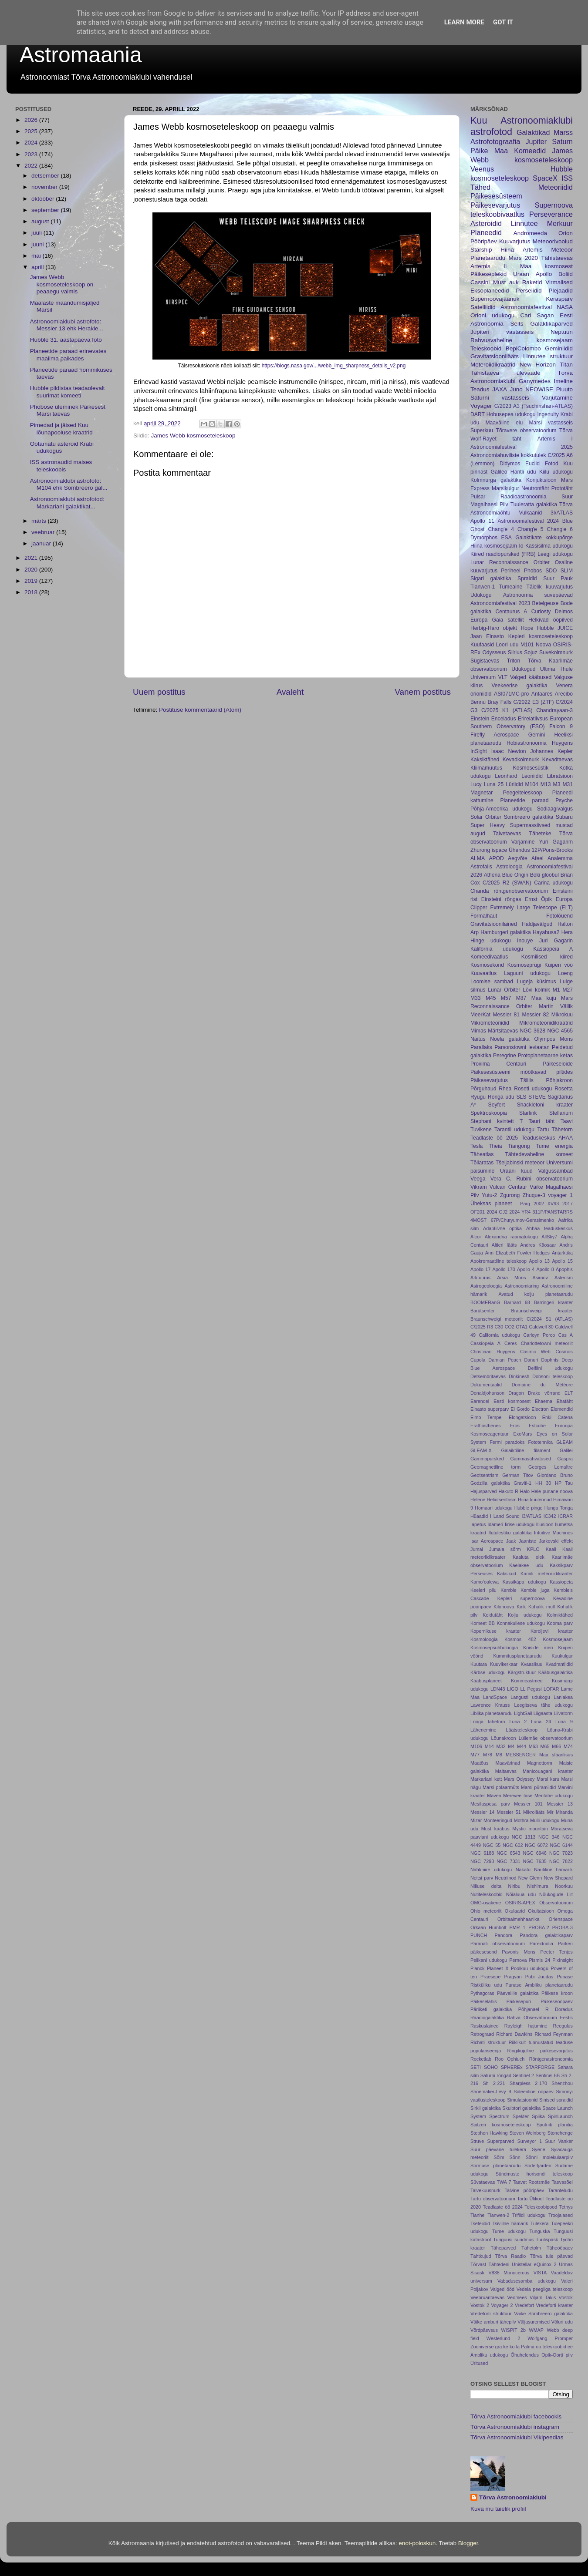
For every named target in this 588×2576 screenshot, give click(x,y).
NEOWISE (539, 389)
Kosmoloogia (483, 1639)
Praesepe (490, 1976)
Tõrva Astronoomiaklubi (513, 2497)
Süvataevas (482, 2182)
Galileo (499, 472)
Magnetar (481, 793)
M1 (556, 990)
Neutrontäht (535, 488)
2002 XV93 (546, 1203)
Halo (525, 1491)
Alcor (475, 1236)
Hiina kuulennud (535, 1499)
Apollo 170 (504, 1269)
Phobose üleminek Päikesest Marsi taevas (67, 410)
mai (37, 255)
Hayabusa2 (546, 932)
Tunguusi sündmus (513, 2239)
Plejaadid (560, 290)
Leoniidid (532, 776)
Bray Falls (499, 702)
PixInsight (562, 1960)
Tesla (476, 1146)
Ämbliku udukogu (489, 2354)
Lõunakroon (503, 1738)
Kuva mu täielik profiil (498, 2508)
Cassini (480, 282)
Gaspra (565, 1458)
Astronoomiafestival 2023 (500, 603)
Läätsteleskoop (521, 1729)
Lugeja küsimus (536, 982)
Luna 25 (494, 784)
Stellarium (561, 1113)
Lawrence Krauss (490, 1705)
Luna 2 (518, 1721)
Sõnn (515, 2157)
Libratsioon (560, 776)
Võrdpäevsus (484, 2330)
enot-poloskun (417, 2543)
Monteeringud (497, 1820)
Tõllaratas (481, 1163)
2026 (31, 120)
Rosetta (563, 1089)
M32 (501, 1746)
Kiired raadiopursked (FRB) (503, 554)
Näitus (477, 1039)
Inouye (525, 941)
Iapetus (478, 1524)
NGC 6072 (536, 1845)
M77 (475, 1754)
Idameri (495, 1524)
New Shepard (558, 1877)
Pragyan (512, 1976)
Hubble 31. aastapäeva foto (66, 339)
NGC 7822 (561, 1861)
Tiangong (519, 1146)
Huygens (562, 743)
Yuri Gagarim (556, 842)
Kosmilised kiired (547, 957)
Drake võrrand (544, 1393)
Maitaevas (506, 1771)
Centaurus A (511, 612)
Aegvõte (517, 858)
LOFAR (551, 1689)
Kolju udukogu (525, 1615)
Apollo (544, 274)
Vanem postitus (423, 691)
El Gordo (520, 1409)
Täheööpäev (560, 2247)
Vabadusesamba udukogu (526, 2280)
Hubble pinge (528, 1507)
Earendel (479, 1401)
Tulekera (540, 2223)
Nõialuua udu (521, 1894)
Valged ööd (502, 2289)
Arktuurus (480, 1277)
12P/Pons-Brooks (552, 850)
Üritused (479, 2363)
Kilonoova (503, 1606)
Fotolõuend (559, 916)
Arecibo (564, 694)
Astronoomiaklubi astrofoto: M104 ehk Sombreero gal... (69, 484)
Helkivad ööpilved (550, 620)
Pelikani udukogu (488, 1960)
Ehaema (543, 1401)
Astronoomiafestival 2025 (521, 447)
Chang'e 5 (530, 529)
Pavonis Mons (518, 1951)
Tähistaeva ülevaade (505, 373)
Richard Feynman (554, 2034)
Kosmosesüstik (531, 768)
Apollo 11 (482, 521)
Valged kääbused (530, 677)
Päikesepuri (519, 2001)
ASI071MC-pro (511, 694)
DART (477, 414)
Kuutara (478, 1664)
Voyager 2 (502, 2305)
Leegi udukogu (555, 554)
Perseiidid (528, 290)
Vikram (478, 1187)
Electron (540, 1409)
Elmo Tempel (486, 1417)
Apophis (564, 1269)
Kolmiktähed (560, 1615)
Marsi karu (548, 1779)
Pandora (504, 1935)
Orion (565, 233)
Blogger (468, 2543)
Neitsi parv (481, 1877)
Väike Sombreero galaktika (543, 2313)
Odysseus (494, 652)
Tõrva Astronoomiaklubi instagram (514, 2427)
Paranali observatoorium (497, 1943)
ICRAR (565, 1516)
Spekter (521, 2116)
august (41, 221)
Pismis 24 (539, 1960)
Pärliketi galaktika (491, 2009)
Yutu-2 (489, 1195)
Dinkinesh (519, 1376)
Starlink (528, 1113)
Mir (550, 1812)
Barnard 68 (517, 1302)
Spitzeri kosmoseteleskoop (500, 2124)
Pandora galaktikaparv (546, 1935)
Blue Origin (515, 875)
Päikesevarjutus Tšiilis (502, 1080)
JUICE (565, 628)
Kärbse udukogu (488, 1672)
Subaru (564, 817)
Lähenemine (483, 1729)
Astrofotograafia (495, 141)
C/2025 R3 (481, 1326)
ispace (499, 850)
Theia (495, 1146)
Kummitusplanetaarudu (517, 1655)
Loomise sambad (491, 982)
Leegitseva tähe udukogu (543, 1705)
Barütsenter (482, 1310)
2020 (31, 569)
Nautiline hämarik (553, 1869)
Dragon (516, 1393)
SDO (551, 571)
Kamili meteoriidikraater (546, 1573)
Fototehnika (540, 1442)
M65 (544, 1746)
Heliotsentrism (501, 1499)
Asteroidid (486, 223)
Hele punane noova (552, 1491)
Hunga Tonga (558, 1507)
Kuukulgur (562, 1655)
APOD (496, 858)
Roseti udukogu (533, 1089)
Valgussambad (555, 1171)
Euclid (532, 464)
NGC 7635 (535, 1861)
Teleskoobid (485, 348)
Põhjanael (528, 2009)
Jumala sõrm (505, 1549)
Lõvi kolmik (536, 990)
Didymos (510, 464)
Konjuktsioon (541, 480)
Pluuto (564, 389)
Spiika (538, 2116)
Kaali (551, 1549)
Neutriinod (505, 1877)
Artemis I (555, 439)
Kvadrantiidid (559, 1664)
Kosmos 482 (520, 1639)
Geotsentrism (484, 1475)
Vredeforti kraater (554, 2305)
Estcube (537, 1425)
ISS (567, 178)
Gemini (536, 735)
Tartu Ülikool (530, 2198)
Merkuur (560, 223)
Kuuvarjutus (514, 241)
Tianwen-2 (498, 2215)
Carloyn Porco (539, 1335)
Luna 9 (564, 1721)
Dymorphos (483, 538)
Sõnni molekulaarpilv (549, 2157)
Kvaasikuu (531, 1664)
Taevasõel (562, 2182)
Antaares (542, 694)
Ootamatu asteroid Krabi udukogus (62, 447)
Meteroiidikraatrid (493, 364)
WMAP (536, 2330)
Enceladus (503, 719)
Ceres (510, 1343)
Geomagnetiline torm (495, 1467)
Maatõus (479, 1763)
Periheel (510, 571)
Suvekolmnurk (556, 652)
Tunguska (540, 2231)
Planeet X (497, 1968)
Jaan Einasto (487, 636)
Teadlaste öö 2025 (494, 1138)
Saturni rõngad (495, 2075)
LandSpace (495, 1697)
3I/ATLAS (562, 513)
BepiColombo (523, 348)
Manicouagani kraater (548, 1771)
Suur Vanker (559, 2141)
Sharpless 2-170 (528, 2083)
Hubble (545, 628)
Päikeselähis (483, 2001)
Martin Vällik (556, 1006)
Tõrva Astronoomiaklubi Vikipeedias (517, 2437)
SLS (521, 1097)
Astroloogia (509, 867)
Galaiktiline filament (526, 1450)
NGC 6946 (535, 1853)
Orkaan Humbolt (488, 1927)
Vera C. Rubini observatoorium (531, 1179)
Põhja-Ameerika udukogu (501, 809)
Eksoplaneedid (489, 290)
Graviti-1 (522, 1483)
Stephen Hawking (489, 2132)
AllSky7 (549, 1236)
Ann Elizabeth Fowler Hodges (517, 1252)
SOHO (491, 2067)
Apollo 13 (539, 1261)
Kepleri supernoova (521, 1598)
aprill (38, 267)
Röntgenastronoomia (551, 2058)
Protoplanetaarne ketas (545, 1056)
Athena (492, 875)
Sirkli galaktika (485, 2108)
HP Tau (564, 1483)
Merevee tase (517, 1795)
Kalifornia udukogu (496, 949)
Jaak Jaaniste (521, 1541)
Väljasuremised (533, 2321)
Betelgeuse (545, 603)
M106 (476, 1746)
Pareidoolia (541, 1943)
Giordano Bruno (555, 1475)
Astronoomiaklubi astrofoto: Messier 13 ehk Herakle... (66, 325)
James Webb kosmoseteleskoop (193, 435)
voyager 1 (560, 1195)
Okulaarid (515, 1911)
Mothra (521, 1820)
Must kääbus (495, 1828)
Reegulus (563, 2025)
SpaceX (545, 178)
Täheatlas (481, 1154)
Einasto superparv (489, 1409)
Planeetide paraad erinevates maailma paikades (68, 354)
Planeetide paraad (524, 800)
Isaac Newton (508, 751)
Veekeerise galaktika (519, 686)
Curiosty (541, 612)
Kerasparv (559, 299)
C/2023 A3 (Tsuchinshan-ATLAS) (533, 406)
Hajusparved (483, 1491)
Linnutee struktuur (548, 356)
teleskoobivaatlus (497, 214)
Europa (478, 620)
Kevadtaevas (557, 760)
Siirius (515, 652)
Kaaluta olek (528, 1557)
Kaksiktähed (484, 760)
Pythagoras (482, 1993)
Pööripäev (483, 241)
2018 (31, 592)
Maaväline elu (504, 423)
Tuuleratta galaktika (533, 504)
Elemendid (562, 1409)
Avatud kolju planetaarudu (535, 1294)
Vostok (566, 2297)
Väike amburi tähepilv (493, 2321)
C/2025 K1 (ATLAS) (506, 710)
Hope (526, 628)
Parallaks (481, 1047)
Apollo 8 (545, 1269)
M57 (506, 998)
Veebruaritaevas (487, 2297)
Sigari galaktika (490, 578)
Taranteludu (560, 2190)
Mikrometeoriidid (489, 1023)
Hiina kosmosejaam (493, 546)
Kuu (478, 120)
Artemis (533, 249)
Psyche (564, 800)
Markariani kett (486, 1779)
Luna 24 (541, 1721)
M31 (567, 784)
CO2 (509, 1326)
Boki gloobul (544, 875)
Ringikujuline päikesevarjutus (540, 2050)
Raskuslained (484, 2025)
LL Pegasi (530, 1689)
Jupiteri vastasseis (502, 332)
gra (498, 2346)
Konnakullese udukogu (521, 1623)
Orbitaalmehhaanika (518, 1919)
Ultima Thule (556, 669)
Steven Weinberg (527, 2132)
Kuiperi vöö (558, 965)
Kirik (521, 1606)
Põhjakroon (559, 1080)
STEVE (537, 1097)
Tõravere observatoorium (526, 430)
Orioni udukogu (492, 315)
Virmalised (559, 282)
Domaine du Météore (542, 1384)
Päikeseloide (558, 1064)
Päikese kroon (557, 1993)
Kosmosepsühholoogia (494, 1647)
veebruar (43, 532)
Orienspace (561, 1919)
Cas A (565, 1335)
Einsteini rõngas (501, 899)
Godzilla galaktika (490, 1483)
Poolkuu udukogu (529, 1968)
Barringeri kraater (553, 1302)
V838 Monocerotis (508, 2272)
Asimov (540, 1277)
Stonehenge (560, 2132)
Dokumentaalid (486, 1384)
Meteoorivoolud (553, 241)
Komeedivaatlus (489, 957)
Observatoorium (556, 1902)
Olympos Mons (553, 1039)
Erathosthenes (485, 1425)
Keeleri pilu (483, 1590)
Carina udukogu (553, 883)
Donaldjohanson (487, 1393)
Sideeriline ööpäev (534, 2091)
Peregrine (504, 1056)
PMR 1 (517, 1927)
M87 (521, 998)
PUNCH (478, 1935)
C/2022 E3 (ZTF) (534, 702)
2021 (31, 558)
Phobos (533, 571)
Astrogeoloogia (486, 1285)
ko (512, 2346)
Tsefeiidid (480, 2223)
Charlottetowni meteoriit (547, 1343)
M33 (475, 998)
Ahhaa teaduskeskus (549, 1228)
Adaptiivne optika (502, 1228)
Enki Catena (557, 1417)
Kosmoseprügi (524, 965)
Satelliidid (483, 307)
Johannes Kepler (551, 751)
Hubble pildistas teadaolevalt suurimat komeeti (67, 391)
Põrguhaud (483, 1089)
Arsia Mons (511, 1277)
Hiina (507, 249)
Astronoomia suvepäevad (538, 595)
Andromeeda (530, 233)
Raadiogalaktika (487, 2017)
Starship (481, 249)
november (45, 187)
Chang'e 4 (501, 529)
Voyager (481, 406)
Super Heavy (487, 825)
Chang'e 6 (560, 529)
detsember (46, 175)
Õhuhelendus (525, 2354)
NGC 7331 (508, 1861)
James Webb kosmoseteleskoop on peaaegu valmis (62, 284)
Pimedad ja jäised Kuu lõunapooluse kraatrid (61, 428)
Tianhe (477, 2215)
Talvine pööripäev (524, 2190)
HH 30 (543, 1483)
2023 (31, 154)
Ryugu (478, 1097)
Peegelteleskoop (522, 793)
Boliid (565, 274)
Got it (503, 22)
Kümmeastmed (527, 1680)
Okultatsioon (541, 1911)
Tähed (480, 187)
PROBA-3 (562, 1927)
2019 (31, 581)
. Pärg (522, 1203)
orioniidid (481, 694)
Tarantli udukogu (514, 1130)
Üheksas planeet (491, 1204)
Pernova (518, 1960)
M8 (499, 1754)
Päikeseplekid (488, 274)
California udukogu (499, 1335)
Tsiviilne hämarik (510, 2223)
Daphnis (549, 1359)
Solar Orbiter (485, 817)
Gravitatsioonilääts (494, 356)
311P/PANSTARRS (552, 1211)
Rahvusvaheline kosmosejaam (521, 340)
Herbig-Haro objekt (493, 628)
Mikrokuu (562, 1015)
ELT (568, 1393)
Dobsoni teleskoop (552, 1376)
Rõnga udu (501, 1097)
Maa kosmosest (546, 266)
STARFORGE (540, 2067)
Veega (477, 1179)
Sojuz (530, 652)
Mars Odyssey (519, 1779)
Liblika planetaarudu (491, 1713)
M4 (511, 1746)
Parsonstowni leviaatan (522, 1047)
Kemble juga (534, 1590)
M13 (546, 784)
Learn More (464, 22)
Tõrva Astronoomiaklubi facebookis (515, 2416)
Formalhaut (483, 916)
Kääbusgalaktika (555, 1672)
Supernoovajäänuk (495, 299)
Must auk (506, 282)
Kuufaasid (482, 645)
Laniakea (563, 1697)
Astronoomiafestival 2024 (528, 521)
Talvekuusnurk (485, 2190)
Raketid (532, 282)
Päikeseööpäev (557, 2001)
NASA (565, 307)
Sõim (498, 2157)
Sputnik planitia (555, 2124)
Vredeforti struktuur (490, 2313)
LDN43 (497, 1689)
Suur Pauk (558, 578)
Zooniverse (481, 2346)
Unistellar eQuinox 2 (534, 2264)
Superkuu (481, 430)
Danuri (531, 1359)
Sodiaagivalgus (555, 809)
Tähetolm (531, 2247)
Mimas (478, 1031)
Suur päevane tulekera (498, 2149)
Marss (563, 132)
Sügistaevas (484, 661)
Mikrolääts (533, 1812)
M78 (487, 1754)
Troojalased (560, 2215)
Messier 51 (509, 1812)
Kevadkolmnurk (521, 760)
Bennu (478, 702)
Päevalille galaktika (517, 1993)
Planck (477, 1968)
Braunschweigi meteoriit (496, 1319)
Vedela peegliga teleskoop (545, 2289)
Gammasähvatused (530, 1458)
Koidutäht (493, 1615)
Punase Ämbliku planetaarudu (539, 1984)
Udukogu (481, 595)
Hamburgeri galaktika (505, 932)
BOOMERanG (485, 1302)
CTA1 (521, 1326)
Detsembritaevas (488, 1376)
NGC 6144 (561, 1845)
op (538, 2346)
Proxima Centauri (498, 1064)
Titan (566, 364)
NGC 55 (492, 1845)
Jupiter (536, 141)
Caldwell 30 (541, 1326)
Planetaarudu (487, 258)
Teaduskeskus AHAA (547, 1138)
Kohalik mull (541, 1606)
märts (39, 521)
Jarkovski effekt (556, 1541)
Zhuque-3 (534, 1195)
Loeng (565, 973)
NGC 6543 (508, 1853)
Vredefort (524, 2305)
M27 (567, 990)
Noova (543, 645)
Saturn (562, 141)
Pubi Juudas (539, 1976)
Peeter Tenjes (557, 1951)
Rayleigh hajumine (525, 2025)
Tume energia (554, 1146)
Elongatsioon (522, 1417)
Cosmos (564, 1351)
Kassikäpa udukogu (524, 1581)
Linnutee (524, 223)
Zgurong (510, 1195)
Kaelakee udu (526, 1565)
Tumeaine (511, 587)
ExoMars (523, 1433)
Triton (513, 661)
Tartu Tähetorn (555, 1130)
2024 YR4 (520, 1211)
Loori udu (507, 645)
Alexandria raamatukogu (511, 1236)
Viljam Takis (543, 2297)
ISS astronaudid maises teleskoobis (61, 465)
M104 (531, 784)
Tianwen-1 (482, 587)
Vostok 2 (479, 2305)
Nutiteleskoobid (486, 1894)
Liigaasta (543, 1713)
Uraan (521, 274)
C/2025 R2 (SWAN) (507, 883)
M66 (556, 1746)
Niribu (514, 1886)
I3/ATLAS (531, 1516)
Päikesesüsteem (496, 196)
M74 (568, 1746)
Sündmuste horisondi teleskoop (534, 2173)
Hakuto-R (508, 1491)
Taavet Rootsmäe (531, 2182)
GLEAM (564, 1442)
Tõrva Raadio (510, 2256)
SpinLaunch (560, 2116)
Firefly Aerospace (494, 735)
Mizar (476, 1820)
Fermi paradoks (507, 1442)
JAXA (499, 389)
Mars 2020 (523, 258)
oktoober (43, 198)
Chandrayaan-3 (554, 710)
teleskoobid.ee (557, 2346)
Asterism (563, 1277)
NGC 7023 (561, 1853)
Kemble (508, 1590)
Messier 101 (528, 1803)
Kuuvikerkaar (503, 1664)
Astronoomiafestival (526, 307)
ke (505, 2346)
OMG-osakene (485, 1902)
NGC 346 (549, 1837)
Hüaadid (479, 1516)
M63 (533, 1746)
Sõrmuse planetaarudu (495, 2165)
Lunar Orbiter (504, 990)
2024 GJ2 (497, 1211)
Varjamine (523, 842)
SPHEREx (512, 2067)
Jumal (476, 1549)
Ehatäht (565, 1401)
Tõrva (566, 430)
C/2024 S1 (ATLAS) (550, 1319)
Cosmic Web (535, 1351)
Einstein (479, 719)
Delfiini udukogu (550, 1368)
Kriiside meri (538, 1647)
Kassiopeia (561, 1581)
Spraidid (527, 578)
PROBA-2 (538, 1927)
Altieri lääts (504, 1245)
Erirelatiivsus (533, 719)
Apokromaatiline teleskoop (498, 1261)
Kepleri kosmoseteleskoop (540, 636)
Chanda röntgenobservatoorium (509, 891)
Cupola (477, 1359)
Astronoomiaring (522, 1285)
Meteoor (562, 249)
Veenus (482, 169)
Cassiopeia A (485, 1343)
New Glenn (530, 1877)
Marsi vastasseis (551, 423)
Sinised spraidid (556, 2099)
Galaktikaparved (551, 323)
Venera (564, 686)
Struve (477, 2141)
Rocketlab (480, 2058)
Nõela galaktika (509, 1039)
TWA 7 (504, 2182)
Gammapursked (487, 1458)
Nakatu (523, 1869)
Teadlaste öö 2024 (503, 2206)
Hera (567, 932)
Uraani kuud (516, 1171)
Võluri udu (562, 2321)
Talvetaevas (507, 834)
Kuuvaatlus (483, 973)
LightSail (523, 1713)
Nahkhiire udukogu (491, 1869)
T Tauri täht (537, 1121)
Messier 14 (482, 1812)
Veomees (517, 2297)
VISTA (540, 2272)
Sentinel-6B (547, 2075)
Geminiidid (559, 348)
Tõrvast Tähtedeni (489, 2264)
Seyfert (496, 1105)
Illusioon (545, 1524)
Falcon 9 (561, 726)
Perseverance (551, 214)
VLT (502, 677)
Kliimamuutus (486, 768)
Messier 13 (560, 1803)
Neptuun (562, 332)
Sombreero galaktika (529, 817)
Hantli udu (523, 472)
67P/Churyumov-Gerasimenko (522, 1220)
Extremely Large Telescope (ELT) (531, 908)
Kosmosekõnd (487, 965)
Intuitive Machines (553, 1532)
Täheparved (503, 2247)
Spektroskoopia (488, 1113)
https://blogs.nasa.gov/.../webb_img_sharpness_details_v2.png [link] (334, 366)
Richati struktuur (488, 2042)
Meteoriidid (555, 187)
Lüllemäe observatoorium (546, 1738)
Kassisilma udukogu (549, 546)
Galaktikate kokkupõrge (544, 538)
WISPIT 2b (513, 2330)
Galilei (566, 1450)
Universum (483, 677)
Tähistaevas (557, 258)
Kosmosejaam (558, 1639)
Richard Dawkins (514, 2034)
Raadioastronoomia (523, 497)
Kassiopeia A (553, 949)
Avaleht (290, 691)
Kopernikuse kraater (495, 1631)
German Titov (517, 1475)
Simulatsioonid (522, 2099)
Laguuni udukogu (527, 973)
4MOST (478, 1220)
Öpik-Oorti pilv (557, 2354)
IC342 (550, 1516)
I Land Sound (505, 1516)
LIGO (512, 1689)
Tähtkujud (480, 2256)
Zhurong (480, 850)
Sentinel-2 (523, 2075)
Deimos (564, 612)
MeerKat (480, 1015)
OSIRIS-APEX (520, 1902)
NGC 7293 (482, 1861)
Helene (477, 1499)
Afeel (537, 858)
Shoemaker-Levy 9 (490, 2091)
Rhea (505, 1089)
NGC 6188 (482, 1853)
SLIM (567, 571)
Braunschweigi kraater (542, 1310)
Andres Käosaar (538, 1245)
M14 (489, 1746)
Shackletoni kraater (545, 1105)
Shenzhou (562, 2083)
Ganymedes (535, 381)
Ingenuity (547, 414)
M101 (527, 645)
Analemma (560, 858)
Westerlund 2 (503, 2338)
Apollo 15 (562, 1261)
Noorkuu (564, 1886)
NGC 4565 (560, 1031)
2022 (31, 165)
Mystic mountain (530, 1828)
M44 (521, 1746)
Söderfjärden (537, 2165)
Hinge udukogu (490, 941)
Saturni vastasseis (499, 397)
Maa (501, 151)
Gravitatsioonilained (493, 924)
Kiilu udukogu (556, 472)
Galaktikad (533, 132)
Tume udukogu (509, 2231)
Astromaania (81, 55)
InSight (478, 751)
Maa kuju (543, 998)
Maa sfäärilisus (556, 1754)
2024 (31, 142)
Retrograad (482, 2034)
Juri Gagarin (556, 941)
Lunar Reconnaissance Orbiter (510, 562)
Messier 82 (535, 1015)
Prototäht (562, 488)
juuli (37, 232)
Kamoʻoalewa (484, 1581)
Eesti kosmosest (512, 1401)
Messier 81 (506, 1015)
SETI (475, 2067)
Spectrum (499, 2116)
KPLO (533, 1549)
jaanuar (42, 543)
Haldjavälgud (537, 924)
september (46, 210)
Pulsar (477, 497)
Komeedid (530, 151)
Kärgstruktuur (522, 1672)
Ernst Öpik (538, 899)
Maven (494, 1795)
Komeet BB (482, 1623)
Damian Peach (504, 1359)
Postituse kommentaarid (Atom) (200, 709)
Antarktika (562, 1252)
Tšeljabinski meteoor (520, 1163)
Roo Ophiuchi (510, 2058)
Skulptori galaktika (521, 2108)
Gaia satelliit (508, 620)
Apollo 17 (480, 1269)
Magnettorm (539, 1763)
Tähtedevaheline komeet (539, 1154)
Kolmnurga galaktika (495, 480)
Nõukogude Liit (556, 1894)
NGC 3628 (532, 1031)
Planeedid (486, 232)
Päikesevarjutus (495, 205)
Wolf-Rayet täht (495, 439)
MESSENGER (521, 1754)
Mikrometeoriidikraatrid (546, 1023)
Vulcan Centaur (508, 1187)
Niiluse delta (485, 1886)
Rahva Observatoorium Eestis (540, 2017)
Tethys (566, 2206)
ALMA (477, 858)
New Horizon (538, 364)
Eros (515, 1425)
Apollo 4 (525, 1269)
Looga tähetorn (487, 1721)
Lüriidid (514, 784)
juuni (38, 244)
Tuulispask (547, 2239)
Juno (516, 389)
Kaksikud (506, 1573)
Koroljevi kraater (552, 1631)
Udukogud (523, 669)
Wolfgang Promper (550, 2338)
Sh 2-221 (494, 2083)
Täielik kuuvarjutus (550, 587)
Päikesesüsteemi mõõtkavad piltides (521, 1072)
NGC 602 (513, 1845)
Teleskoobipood (540, 2206)
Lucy (476, 784)
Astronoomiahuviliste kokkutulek (508, 455)
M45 (491, 998)
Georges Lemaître (550, 1467)
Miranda (564, 1812)
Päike (479, 151)
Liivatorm (563, 1713)
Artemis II (488, 266)
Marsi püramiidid (538, 1787)
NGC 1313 (524, 1837)
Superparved (500, 2141)
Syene (538, 2149)
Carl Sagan (537, 315)
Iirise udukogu (519, 1524)
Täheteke (540, 834)
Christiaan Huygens (492, 1351)
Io (521, 546)
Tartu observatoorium (492, 2198)
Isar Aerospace (486, 1541)
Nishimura (537, 1886)
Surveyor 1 (529, 2141)
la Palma (525, 2346)
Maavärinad (508, 1763)
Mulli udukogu (544, 1820)
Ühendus (519, 850)
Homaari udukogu (493, 1507)
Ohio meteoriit (486, 1911)
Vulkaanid (530, 513)
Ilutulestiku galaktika (510, 1532)
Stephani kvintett (492, 1121)
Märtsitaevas (503, 1031)
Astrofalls (481, 867)
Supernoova (554, 205)
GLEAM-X (481, 1450)
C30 (498, 1326)
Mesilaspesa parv (490, 1803)
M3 (557, 784)
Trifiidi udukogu (528, 2215)
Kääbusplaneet (486, 1680)
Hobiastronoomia (527, 743)
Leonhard (506, 776)
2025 (31, 131)
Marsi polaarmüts (501, 1787)
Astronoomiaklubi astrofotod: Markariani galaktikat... (67, 502)
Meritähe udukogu (553, 1795)
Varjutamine (557, 397)
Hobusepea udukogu (511, 414)
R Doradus (559, 2009)
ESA (506, 538)
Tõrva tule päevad (551, 2256)
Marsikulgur (505, 488)
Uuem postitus (159, 691)
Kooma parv (560, 1623)
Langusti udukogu (530, 1697)
